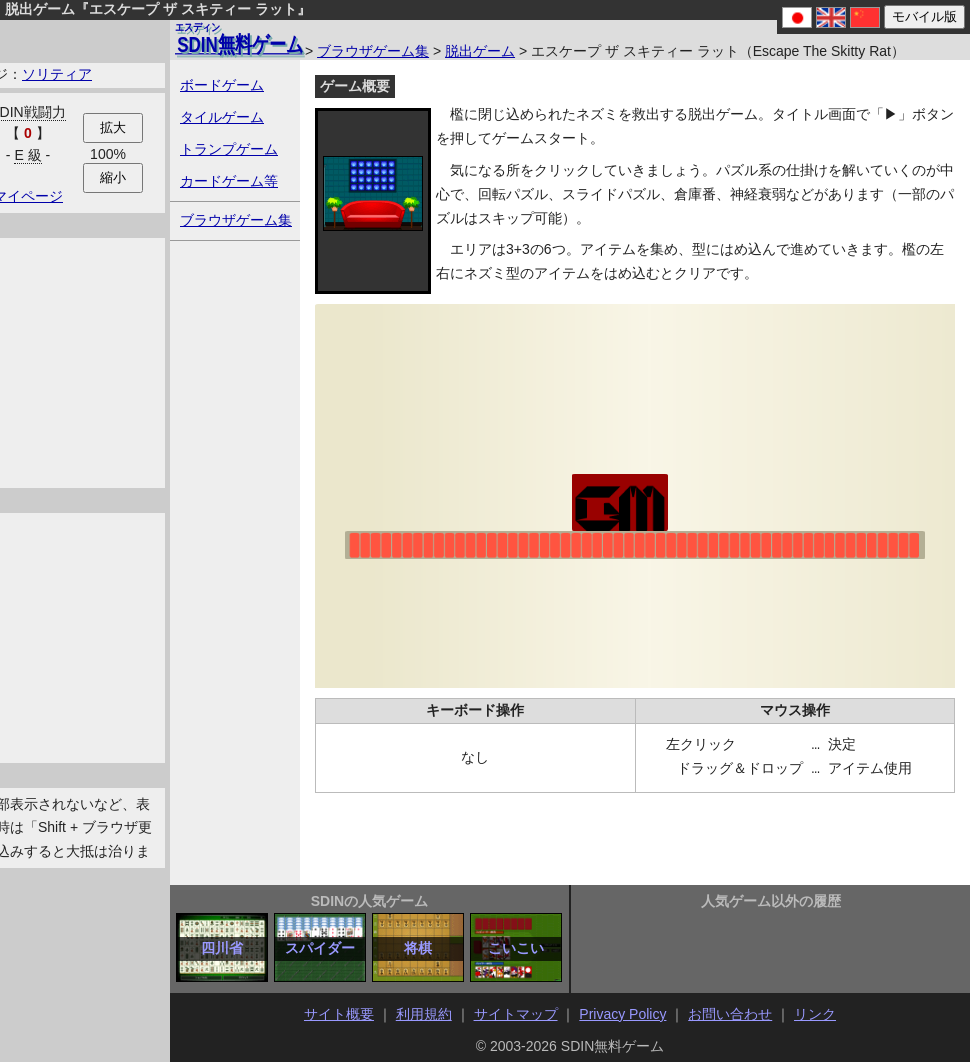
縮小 (113, 177)
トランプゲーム (229, 149)
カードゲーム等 (229, 181)
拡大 (113, 127)
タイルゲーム (222, 117)
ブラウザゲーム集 (373, 51)
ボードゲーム (222, 85)
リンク (815, 1014)
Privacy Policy (622, 1014)
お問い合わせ (730, 1014)
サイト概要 (339, 1014)
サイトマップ (516, 1014)
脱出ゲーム (480, 51)
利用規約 (424, 1014)
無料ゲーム (239, 38)
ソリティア (57, 74)
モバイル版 (924, 16)
